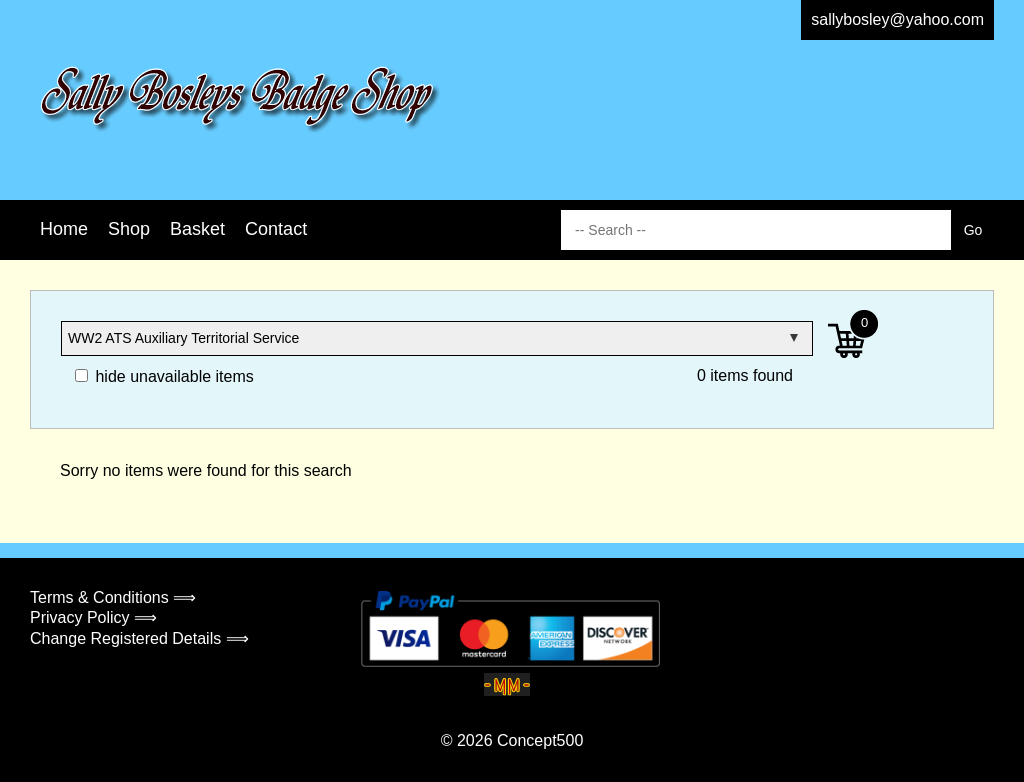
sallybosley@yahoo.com (897, 19)
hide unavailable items (164, 376)
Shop (129, 229)
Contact (276, 229)
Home (64, 229)
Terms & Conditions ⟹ (113, 597)
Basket (197, 229)
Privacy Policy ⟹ (93, 617)
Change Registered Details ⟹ (139, 638)
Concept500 (540, 740)
